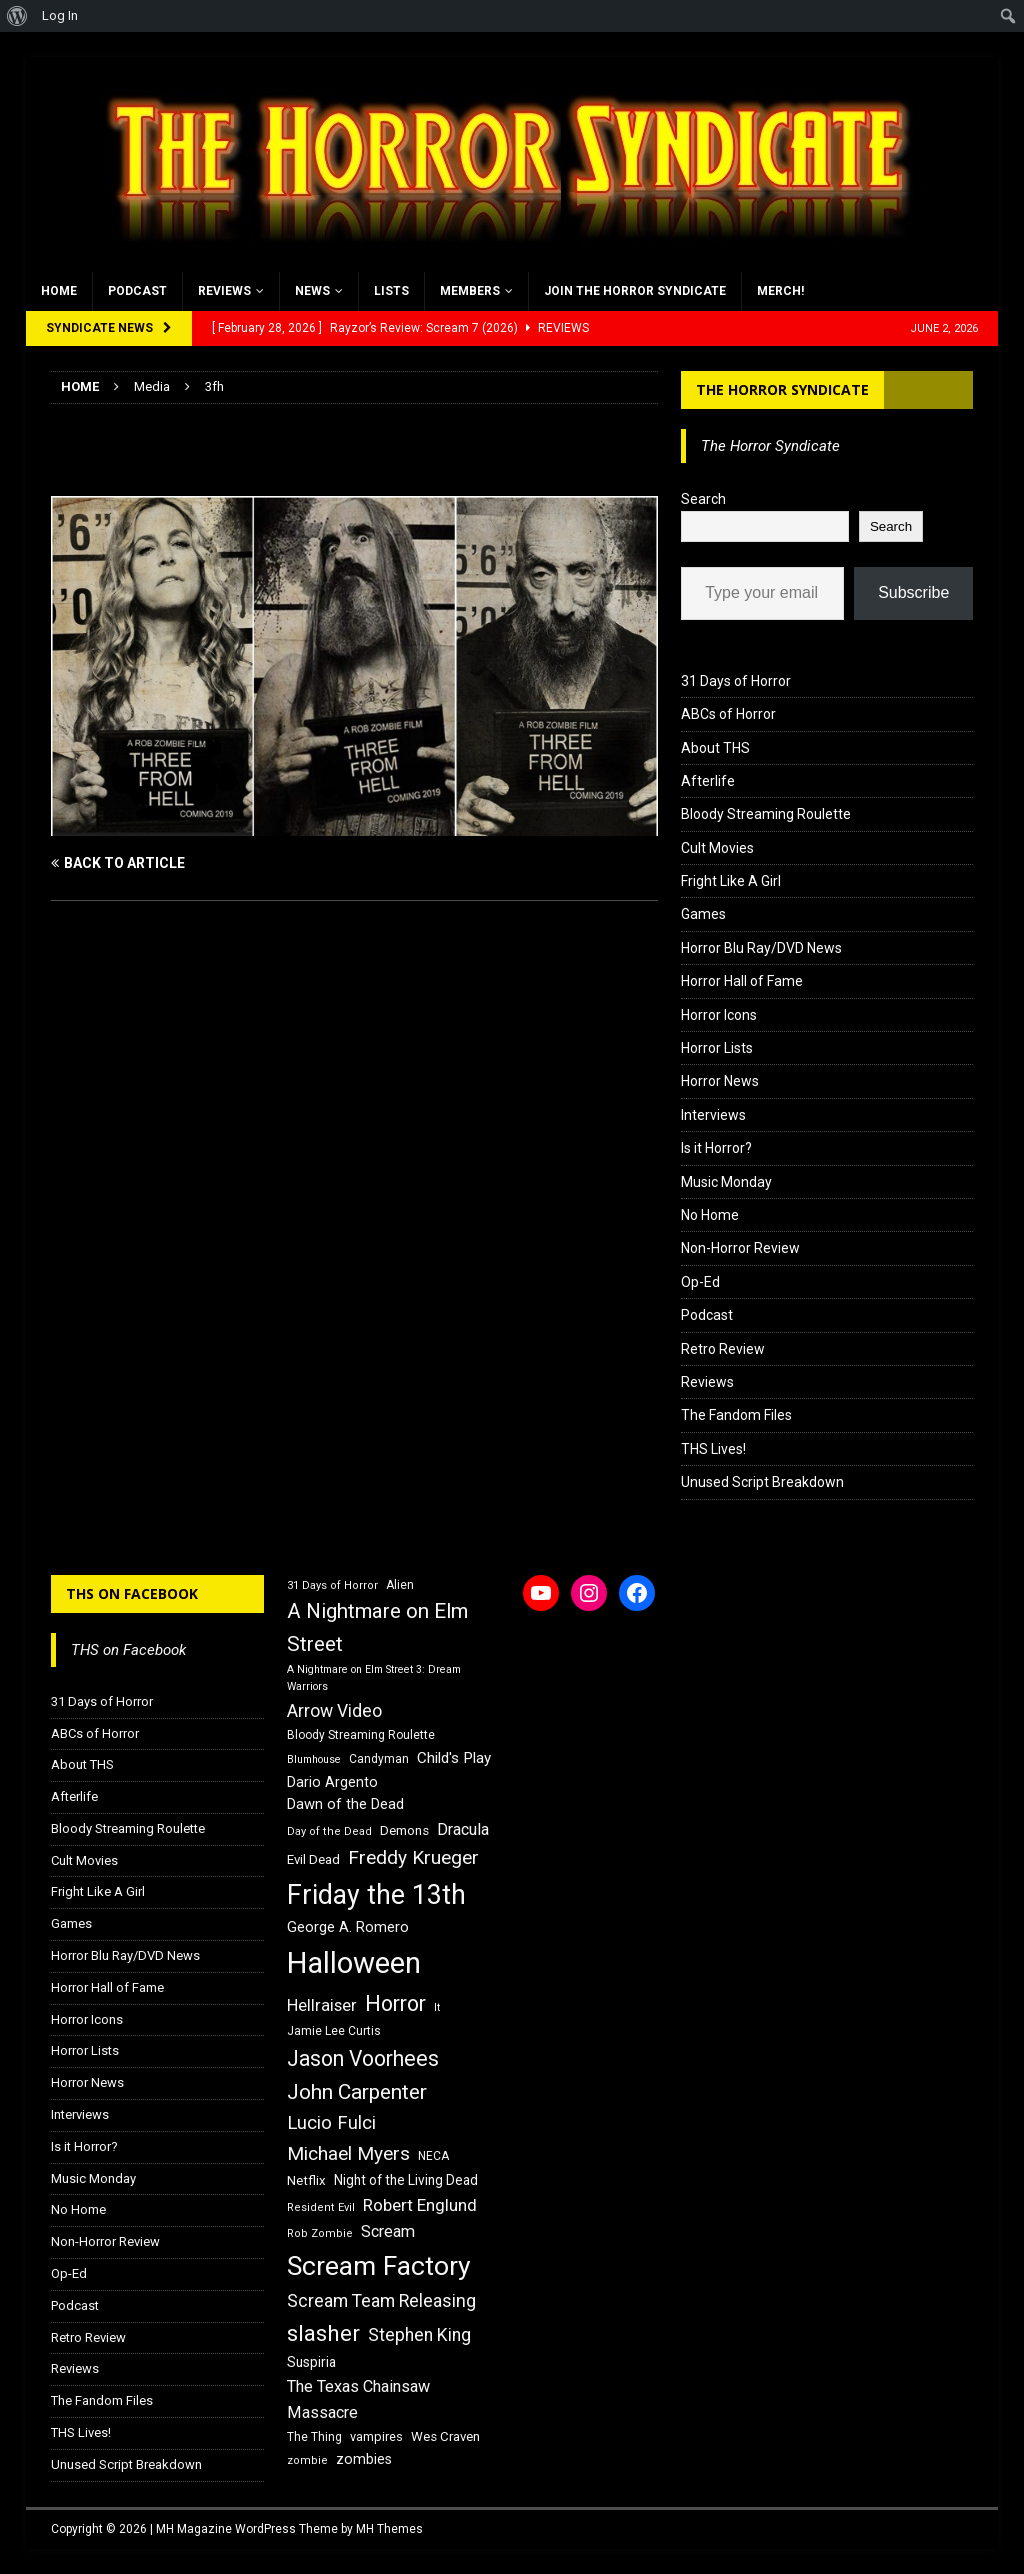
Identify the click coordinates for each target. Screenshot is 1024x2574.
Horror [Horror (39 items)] (395, 2003)
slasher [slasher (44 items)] (323, 2333)
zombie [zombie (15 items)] (307, 2460)
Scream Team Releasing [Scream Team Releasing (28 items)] (381, 2300)
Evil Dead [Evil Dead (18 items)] (313, 1859)
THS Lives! (713, 1449)
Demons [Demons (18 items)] (404, 1830)
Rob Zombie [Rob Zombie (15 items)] (320, 2233)
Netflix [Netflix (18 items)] (306, 2180)
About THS (715, 748)
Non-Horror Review (740, 1248)
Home (59, 291)
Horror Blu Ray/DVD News (761, 948)
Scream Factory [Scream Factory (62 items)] (379, 2265)
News (312, 291)
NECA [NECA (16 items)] (433, 2156)
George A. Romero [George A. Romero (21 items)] (348, 1927)
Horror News (720, 1081)
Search (703, 499)
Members (470, 291)
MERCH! (780, 291)
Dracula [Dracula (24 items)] (463, 1829)
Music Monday (726, 1182)
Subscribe (913, 592)
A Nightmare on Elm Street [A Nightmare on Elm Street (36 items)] (377, 1627)
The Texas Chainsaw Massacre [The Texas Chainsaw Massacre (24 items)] (358, 2399)
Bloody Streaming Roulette (766, 814)
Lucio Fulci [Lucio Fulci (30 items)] (331, 2123)
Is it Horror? (716, 1148)
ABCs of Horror (728, 714)
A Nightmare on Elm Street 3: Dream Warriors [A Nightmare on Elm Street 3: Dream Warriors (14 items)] (374, 1678)
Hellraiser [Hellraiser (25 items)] (322, 2005)
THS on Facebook (132, 1593)
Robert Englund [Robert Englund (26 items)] (420, 2205)
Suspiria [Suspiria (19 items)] (311, 2362)
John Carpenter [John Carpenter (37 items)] (357, 2092)
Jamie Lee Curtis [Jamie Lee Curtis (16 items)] (334, 2031)
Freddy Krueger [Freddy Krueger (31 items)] (413, 1857)
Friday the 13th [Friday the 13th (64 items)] (376, 1895)
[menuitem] (17, 16)
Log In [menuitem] (60, 15)
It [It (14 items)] (437, 2007)
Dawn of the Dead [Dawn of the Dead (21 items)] (345, 1804)
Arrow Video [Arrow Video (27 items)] (334, 1711)
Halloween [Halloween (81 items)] (354, 1963)
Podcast (137, 291)
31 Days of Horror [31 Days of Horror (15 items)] (332, 1585)
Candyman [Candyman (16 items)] (379, 1759)
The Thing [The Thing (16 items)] (314, 2437)
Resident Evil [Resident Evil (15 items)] (321, 2207)
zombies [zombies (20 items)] (364, 2459)
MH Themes (389, 2529)
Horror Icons (719, 1015)
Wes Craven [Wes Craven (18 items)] (445, 2436)
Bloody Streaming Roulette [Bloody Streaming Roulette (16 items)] (361, 1735)
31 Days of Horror (736, 681)
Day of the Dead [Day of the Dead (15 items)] (329, 1831)
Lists (391, 291)
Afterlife (708, 781)
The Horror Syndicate (782, 389)
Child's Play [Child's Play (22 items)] (454, 1758)
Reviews (224, 291)
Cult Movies (717, 848)
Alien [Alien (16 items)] (400, 1585)
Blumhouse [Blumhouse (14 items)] (314, 1759)
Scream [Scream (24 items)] (388, 2231)
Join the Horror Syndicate (635, 291)
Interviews (713, 1115)
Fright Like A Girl (731, 881)
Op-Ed (700, 1282)
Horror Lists (717, 1048)
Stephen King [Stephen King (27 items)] (419, 2335)
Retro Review (723, 1349)
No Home (710, 1215)
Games (703, 914)
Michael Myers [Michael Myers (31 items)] (348, 2153)
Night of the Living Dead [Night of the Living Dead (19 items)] (406, 2180)
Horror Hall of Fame (742, 981)
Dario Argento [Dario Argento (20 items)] (332, 1782)
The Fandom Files (736, 1415)
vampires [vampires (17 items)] (376, 2436)
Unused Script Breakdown (762, 1482)
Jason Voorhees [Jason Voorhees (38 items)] (363, 2058)
